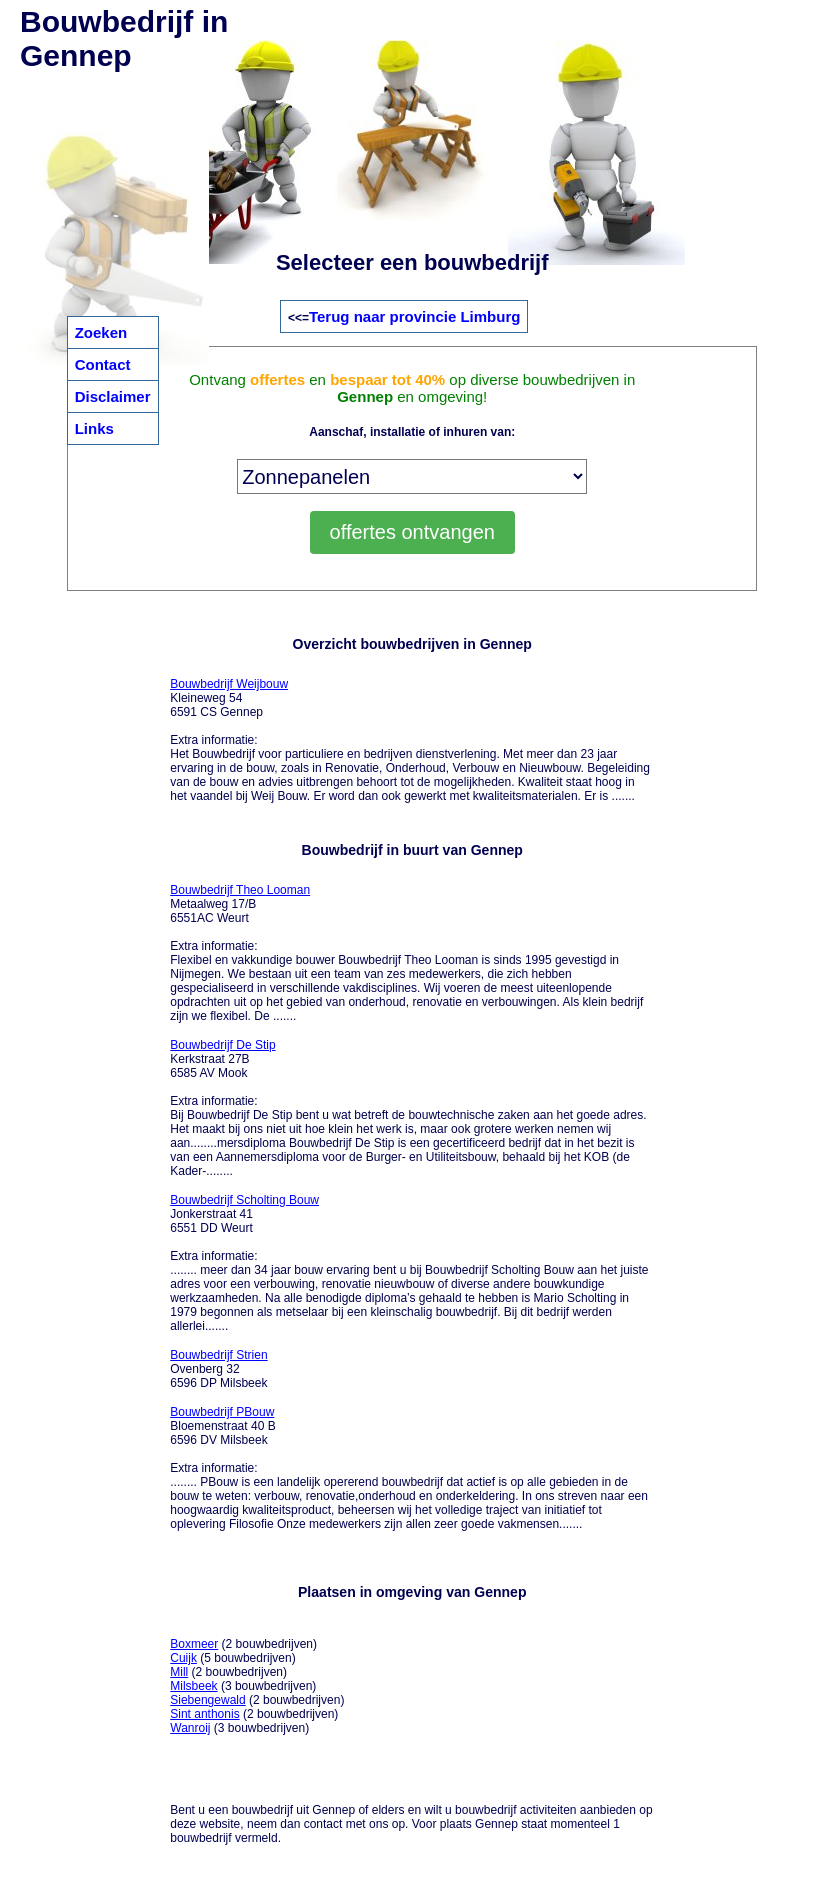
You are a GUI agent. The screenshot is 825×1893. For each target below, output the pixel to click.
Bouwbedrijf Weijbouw (229, 684)
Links (94, 428)
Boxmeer (194, 1644)
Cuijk (183, 1658)
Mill (179, 1672)
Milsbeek (193, 1686)
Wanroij (190, 1728)
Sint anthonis (204, 1714)
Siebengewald (207, 1700)
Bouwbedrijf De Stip (222, 1045)
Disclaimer (113, 396)
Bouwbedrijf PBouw (222, 1412)
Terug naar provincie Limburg (414, 316)
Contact (103, 364)
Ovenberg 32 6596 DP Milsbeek (218, 1369)
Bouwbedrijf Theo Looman (240, 890)
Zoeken (101, 332)
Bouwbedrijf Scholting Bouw (244, 1200)
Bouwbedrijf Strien (218, 1355)
